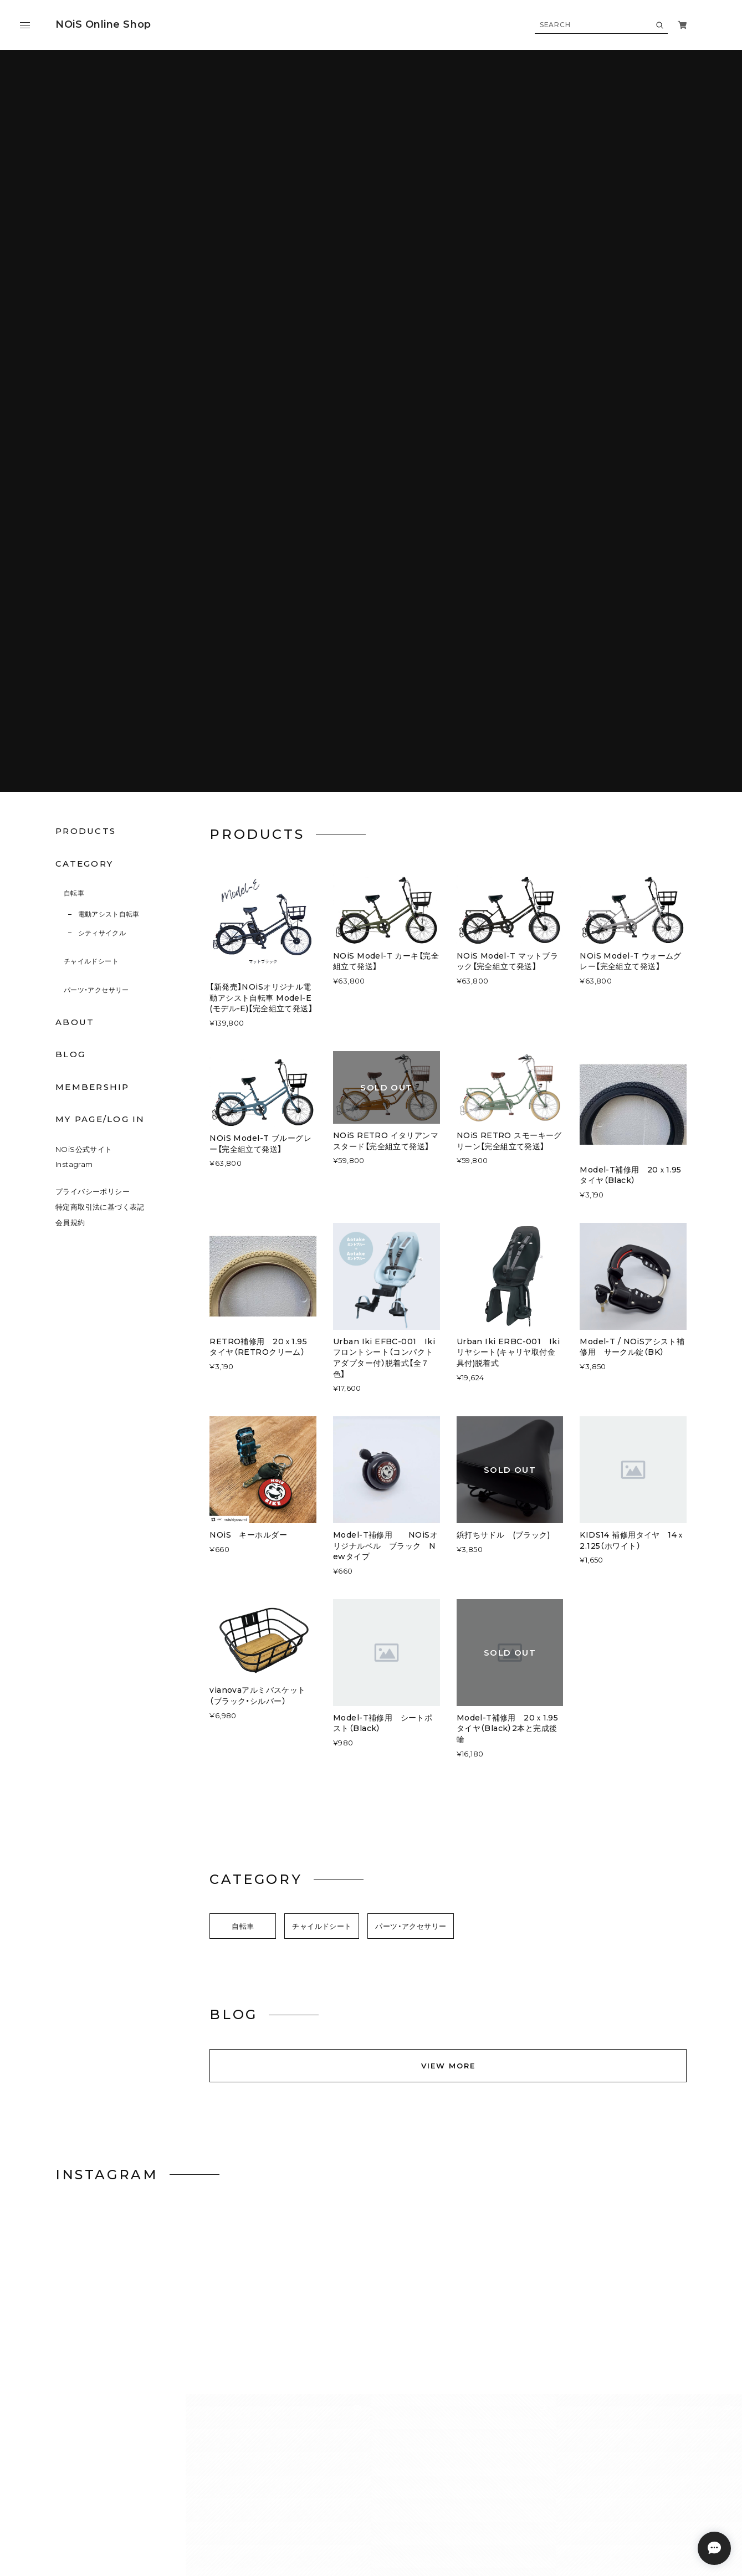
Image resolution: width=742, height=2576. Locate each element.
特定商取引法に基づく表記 (100, 774)
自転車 (74, 460)
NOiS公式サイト (83, 715)
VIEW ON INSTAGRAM (371, 1865)
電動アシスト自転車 (109, 481)
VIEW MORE (448, 1632)
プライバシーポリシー (92, 758)
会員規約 (70, 789)
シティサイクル (102, 499)
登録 (642, 2371)
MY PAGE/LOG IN (100, 686)
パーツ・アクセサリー (96, 557)
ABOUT (74, 588)
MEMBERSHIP (92, 653)
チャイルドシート (91, 528)
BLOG (70, 621)
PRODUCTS (85, 398)
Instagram (74, 731)
